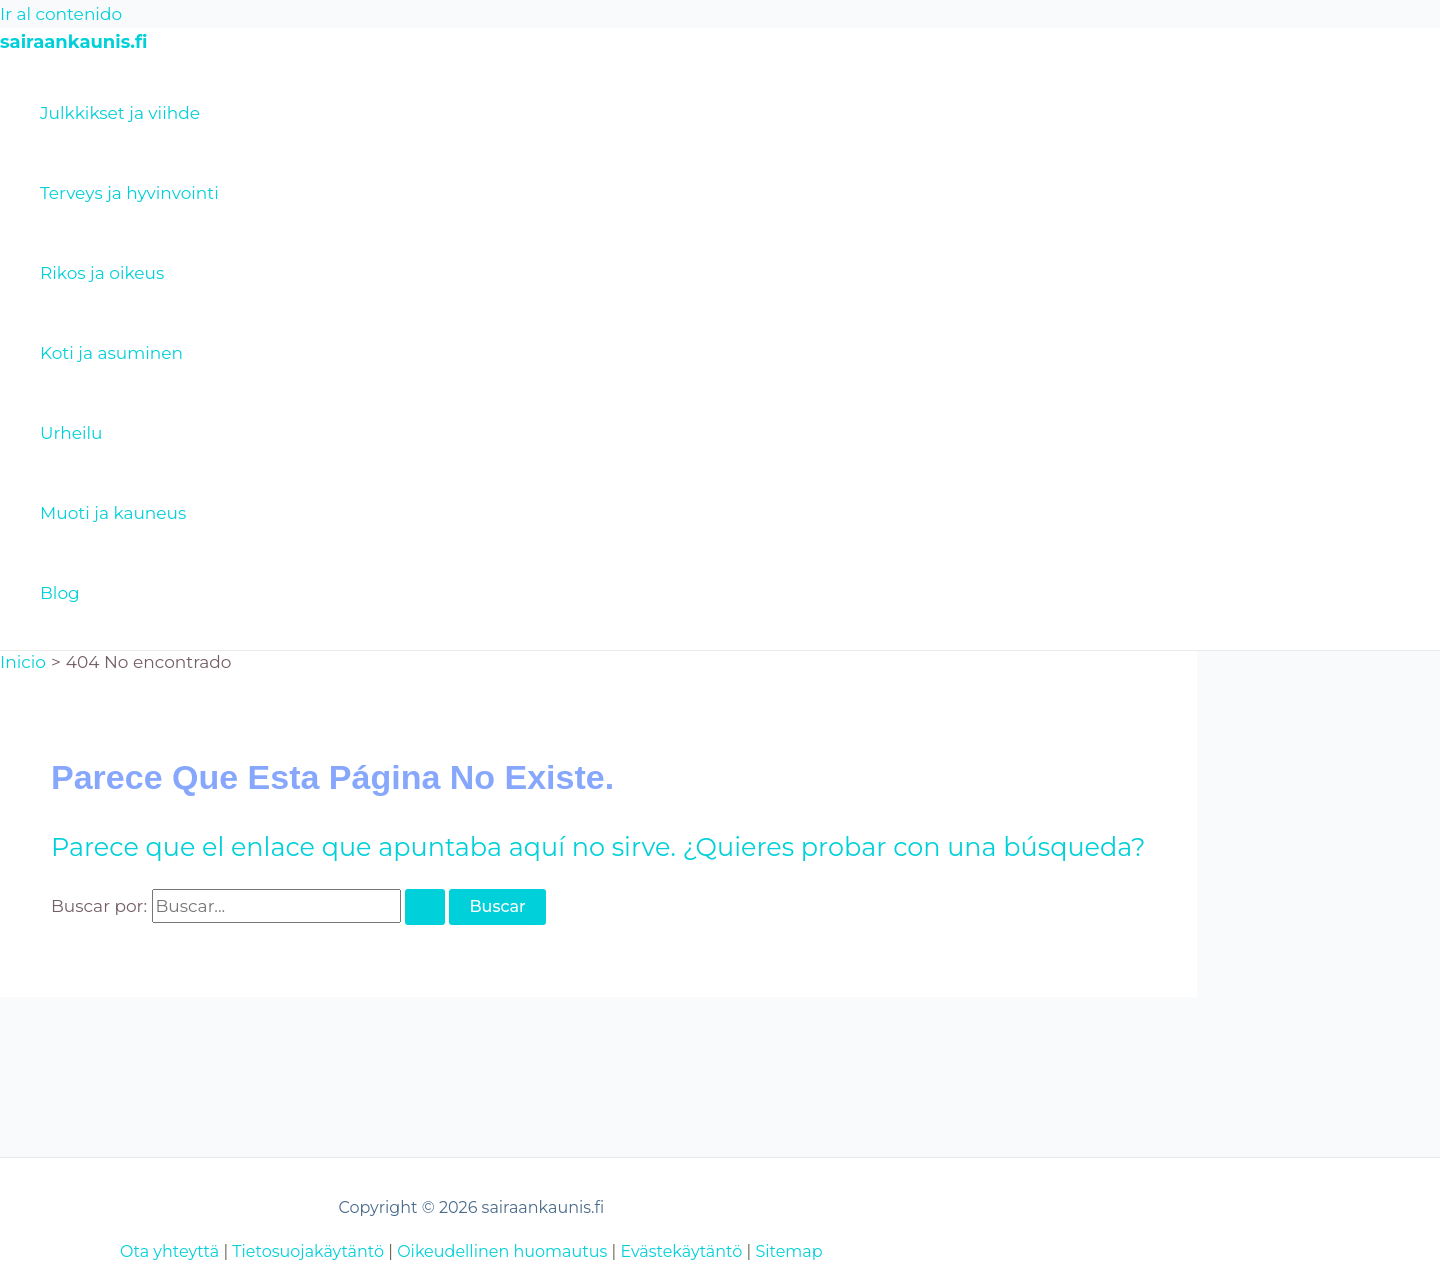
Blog (60, 593)
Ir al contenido (61, 14)
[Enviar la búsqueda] (425, 907)
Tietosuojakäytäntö (308, 1251)
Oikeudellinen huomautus (502, 1251)
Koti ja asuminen (111, 353)
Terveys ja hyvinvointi (129, 193)
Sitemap (788, 1251)
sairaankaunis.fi (73, 42)
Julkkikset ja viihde (120, 113)
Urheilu (71, 433)
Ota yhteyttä (169, 1251)
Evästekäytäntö (681, 1251)
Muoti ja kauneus (113, 513)
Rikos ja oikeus (102, 273)
